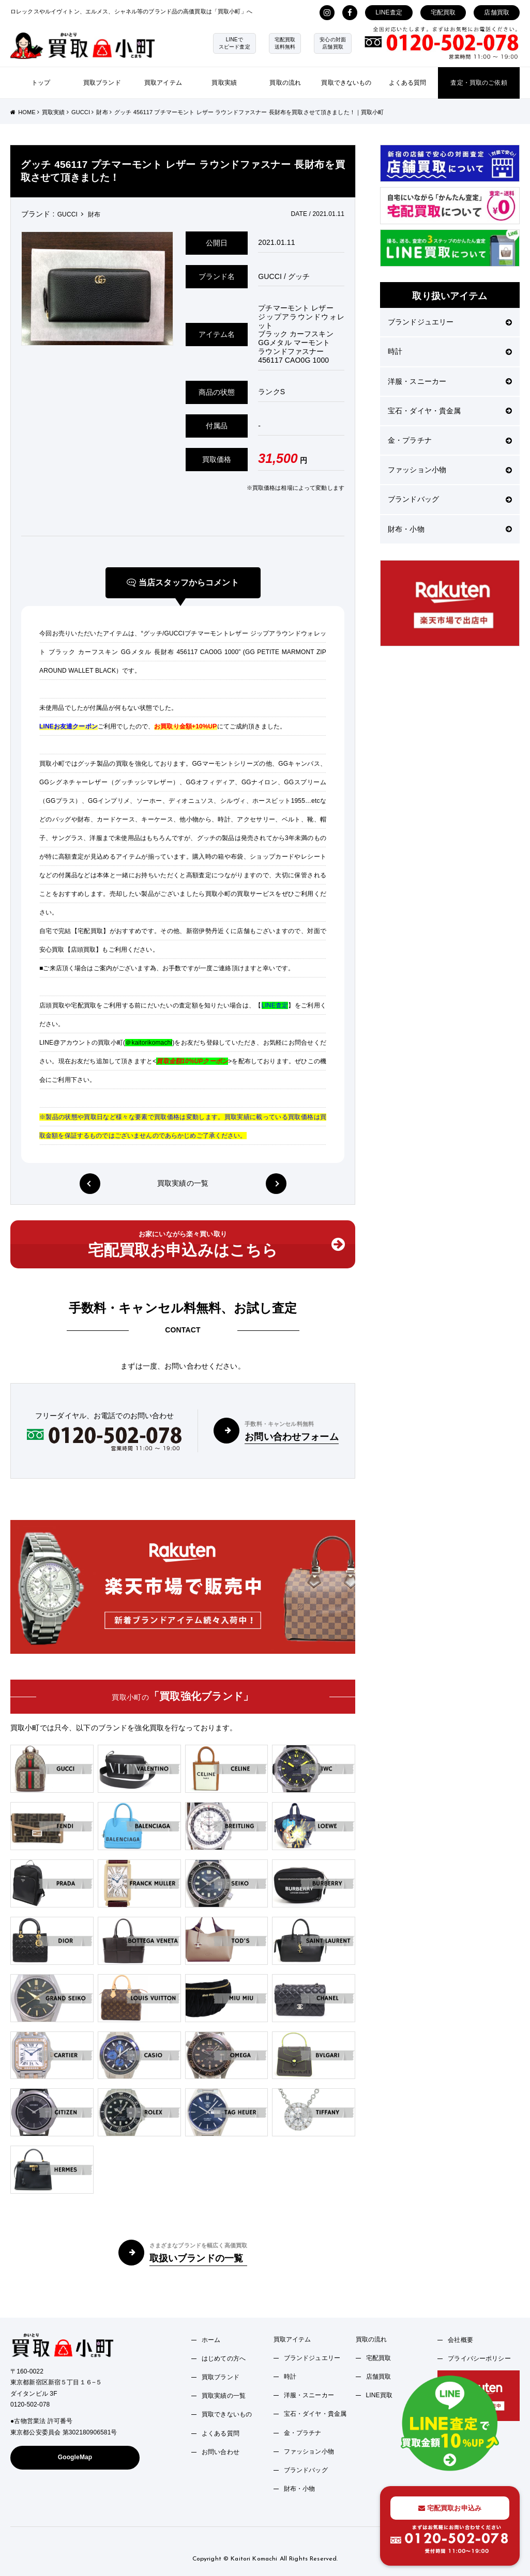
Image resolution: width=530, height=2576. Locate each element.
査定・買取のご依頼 (478, 82)
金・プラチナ (450, 440)
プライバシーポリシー (479, 2358)
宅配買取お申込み (449, 2508)
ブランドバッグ (450, 499)
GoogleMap (75, 2457)
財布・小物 (450, 529)
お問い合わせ (220, 2452)
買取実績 (224, 82)
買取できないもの (346, 82)
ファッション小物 (450, 469)
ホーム (211, 2340)
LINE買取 (379, 2395)
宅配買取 (443, 12)
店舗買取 (496, 12)
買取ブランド (102, 82)
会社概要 (460, 2340)
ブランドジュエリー (450, 322)
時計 (450, 351)
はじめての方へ (224, 2358)
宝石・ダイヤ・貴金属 (450, 411)
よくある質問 (408, 82)
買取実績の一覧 (182, 1183)
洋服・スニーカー (450, 381)
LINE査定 (388, 12)
